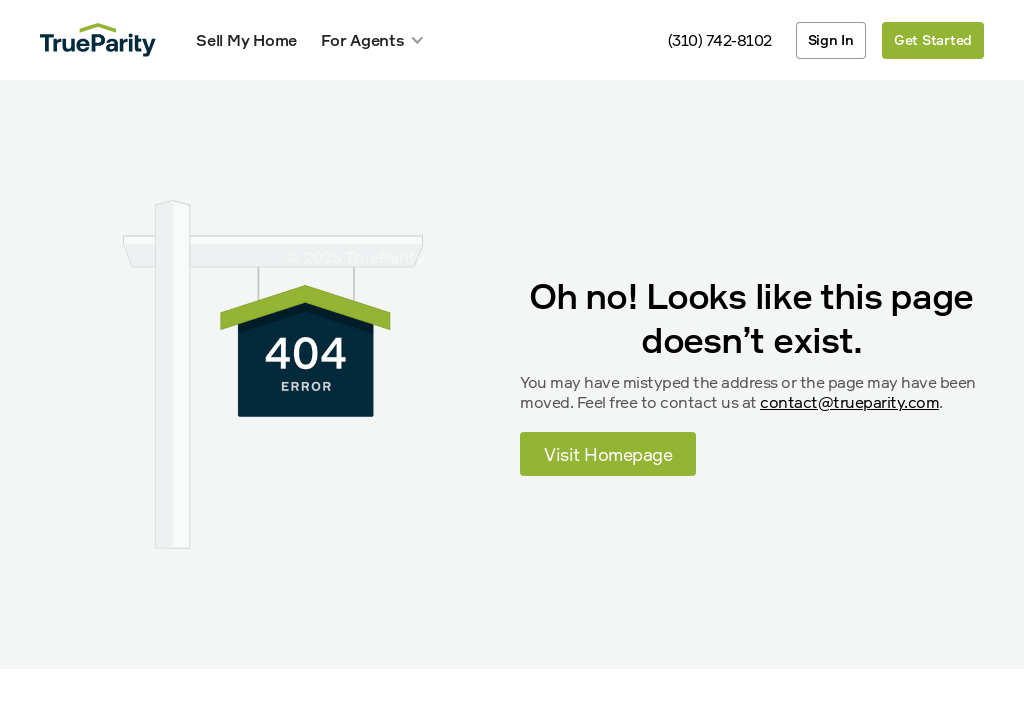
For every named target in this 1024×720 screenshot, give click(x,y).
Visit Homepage (608, 454)
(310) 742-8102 (720, 40)
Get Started (933, 39)
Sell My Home (246, 40)
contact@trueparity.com (849, 402)
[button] (373, 40)
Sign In (831, 39)
